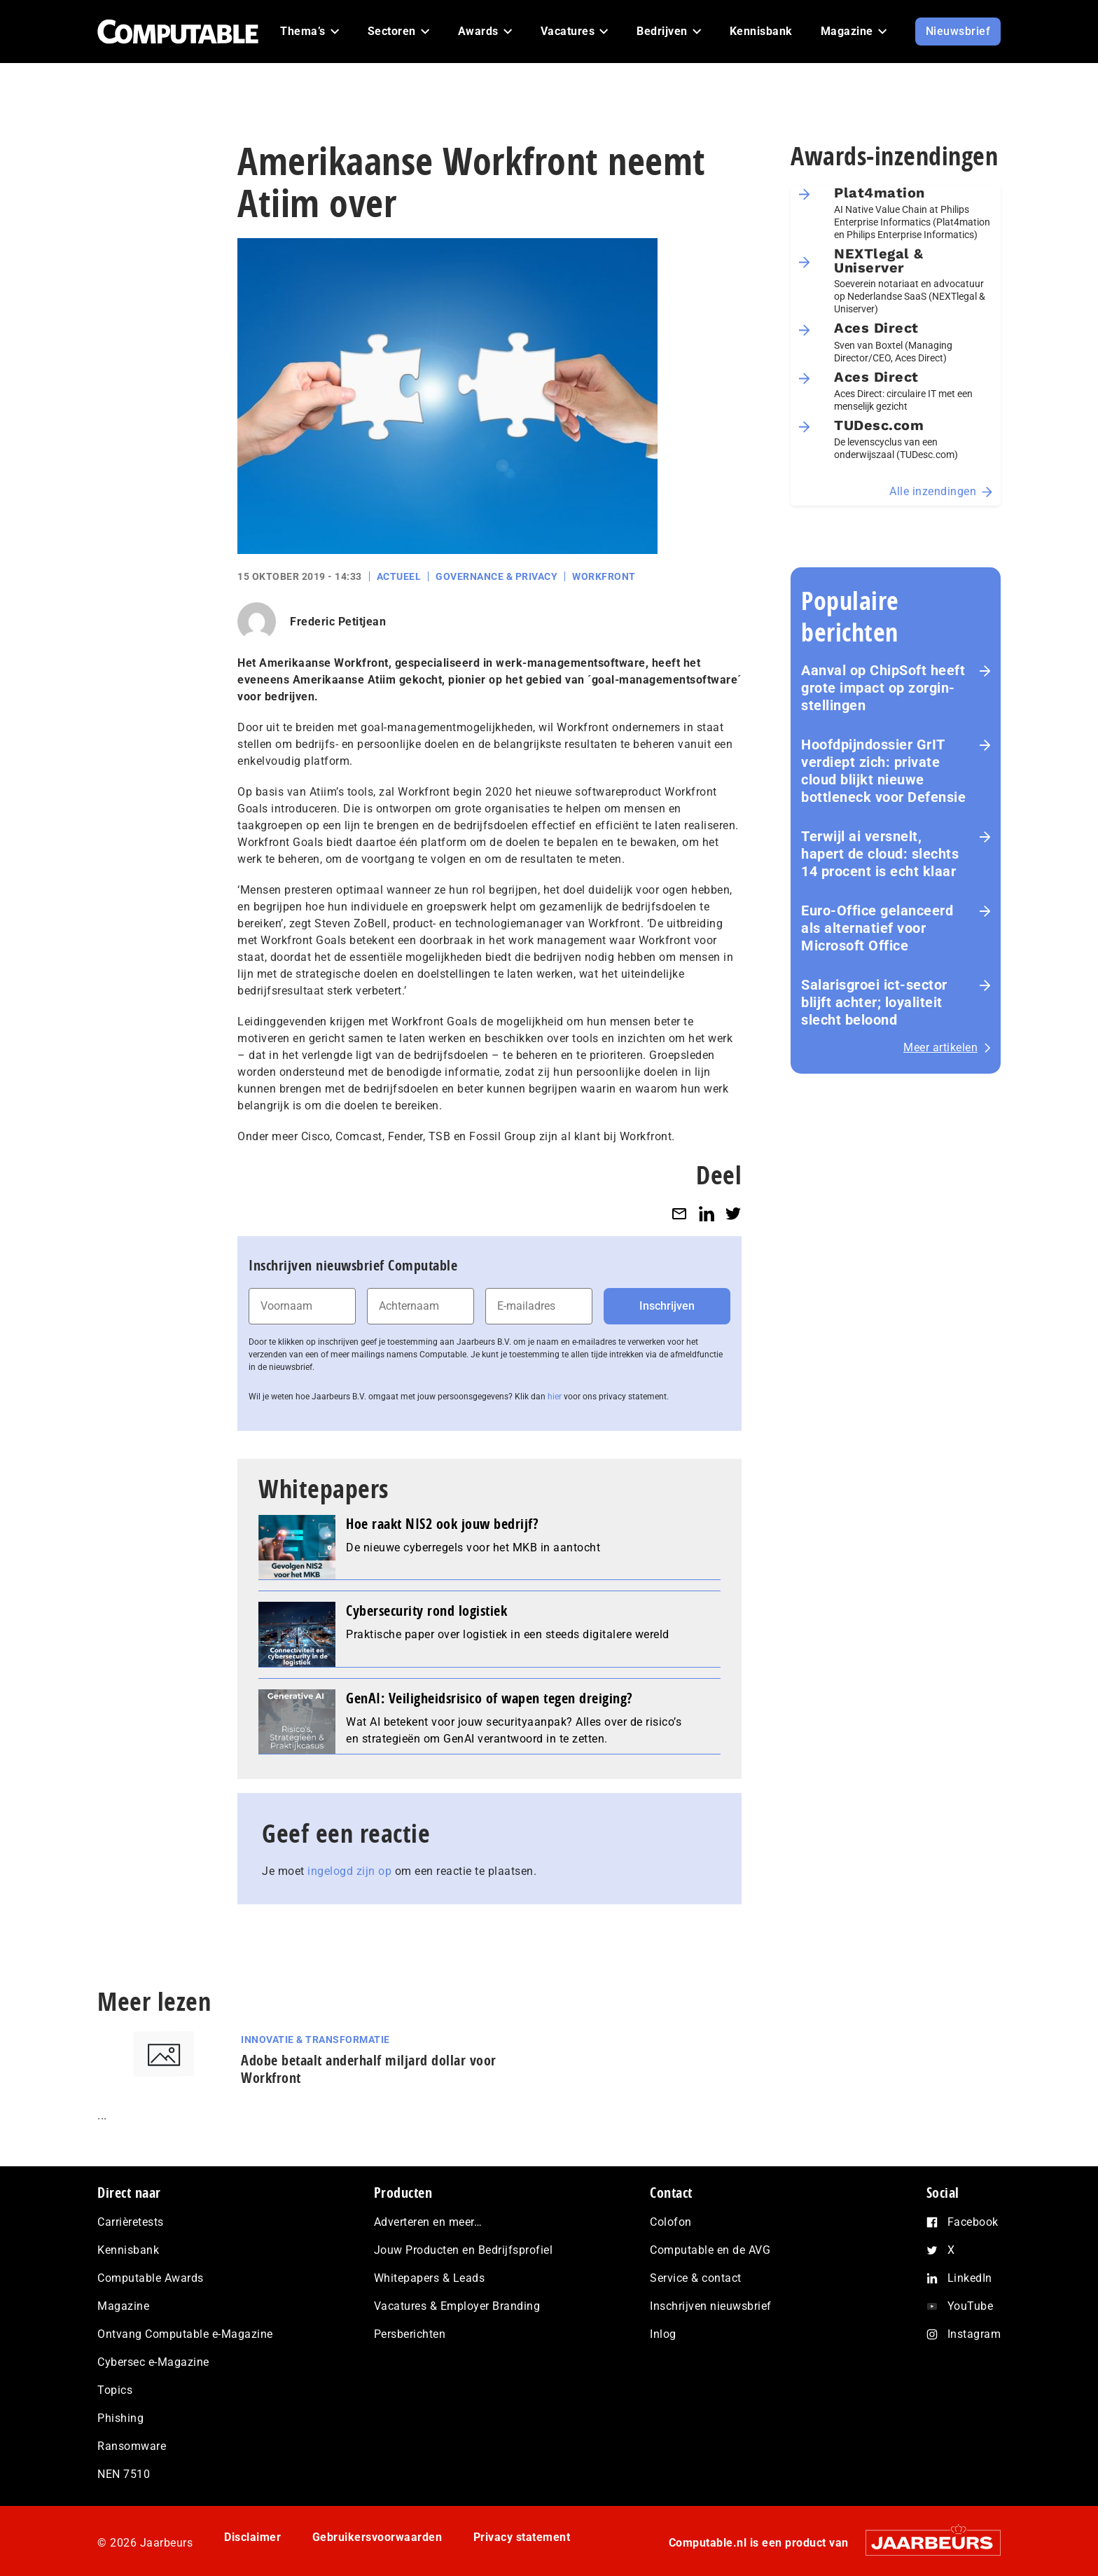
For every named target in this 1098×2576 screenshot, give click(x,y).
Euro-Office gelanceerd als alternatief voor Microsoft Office (877, 928)
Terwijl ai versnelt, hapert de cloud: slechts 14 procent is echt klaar (880, 854)
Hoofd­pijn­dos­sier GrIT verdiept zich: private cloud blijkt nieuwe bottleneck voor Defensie (883, 770)
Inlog (663, 2334)
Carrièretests (130, 2222)
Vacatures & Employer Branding (457, 2306)
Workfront (604, 576)
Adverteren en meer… (428, 2222)
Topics (114, 2390)
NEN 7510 (123, 2474)
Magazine (123, 2306)
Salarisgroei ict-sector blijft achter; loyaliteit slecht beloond (874, 1002)
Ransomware (131, 2446)
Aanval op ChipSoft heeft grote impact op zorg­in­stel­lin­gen (883, 688)
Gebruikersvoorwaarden (377, 2537)
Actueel (399, 576)
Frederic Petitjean (338, 621)
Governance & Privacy (496, 576)
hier (555, 1396)
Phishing (120, 2418)
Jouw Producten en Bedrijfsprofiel (463, 2250)
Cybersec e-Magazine (153, 2362)
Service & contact (696, 2278)
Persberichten (410, 2334)
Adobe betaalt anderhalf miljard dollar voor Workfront (368, 2069)
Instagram (974, 2334)
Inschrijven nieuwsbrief (711, 2306)
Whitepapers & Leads (429, 2278)
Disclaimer (252, 2537)
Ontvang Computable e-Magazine (185, 2334)
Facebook (973, 2222)
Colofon (671, 2222)
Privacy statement (522, 2537)
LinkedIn (969, 2278)
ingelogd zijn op (349, 1871)
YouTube (970, 2306)
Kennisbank (128, 2250)
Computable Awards (150, 2278)
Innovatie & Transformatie (315, 2039)
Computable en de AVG (710, 2250)
